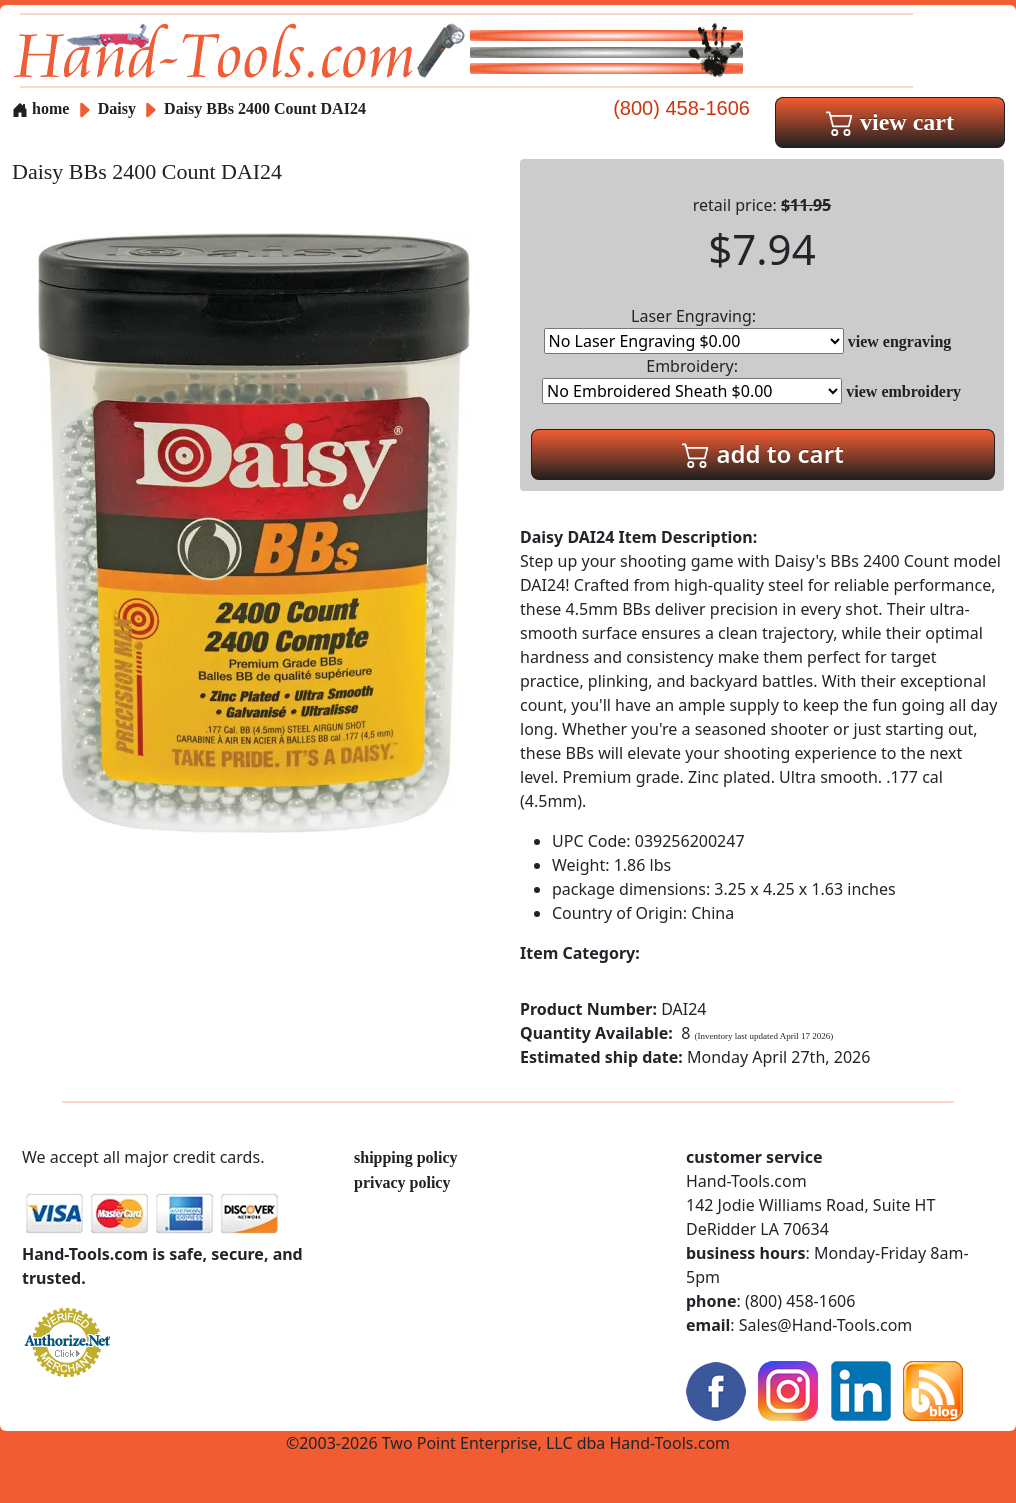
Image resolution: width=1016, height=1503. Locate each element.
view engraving (900, 341)
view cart (890, 122)
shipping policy (406, 1157)
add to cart (763, 453)
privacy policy (402, 1182)
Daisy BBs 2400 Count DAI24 (265, 108)
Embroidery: (692, 379)
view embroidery (903, 391)
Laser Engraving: (694, 329)
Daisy (119, 108)
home (40, 108)
